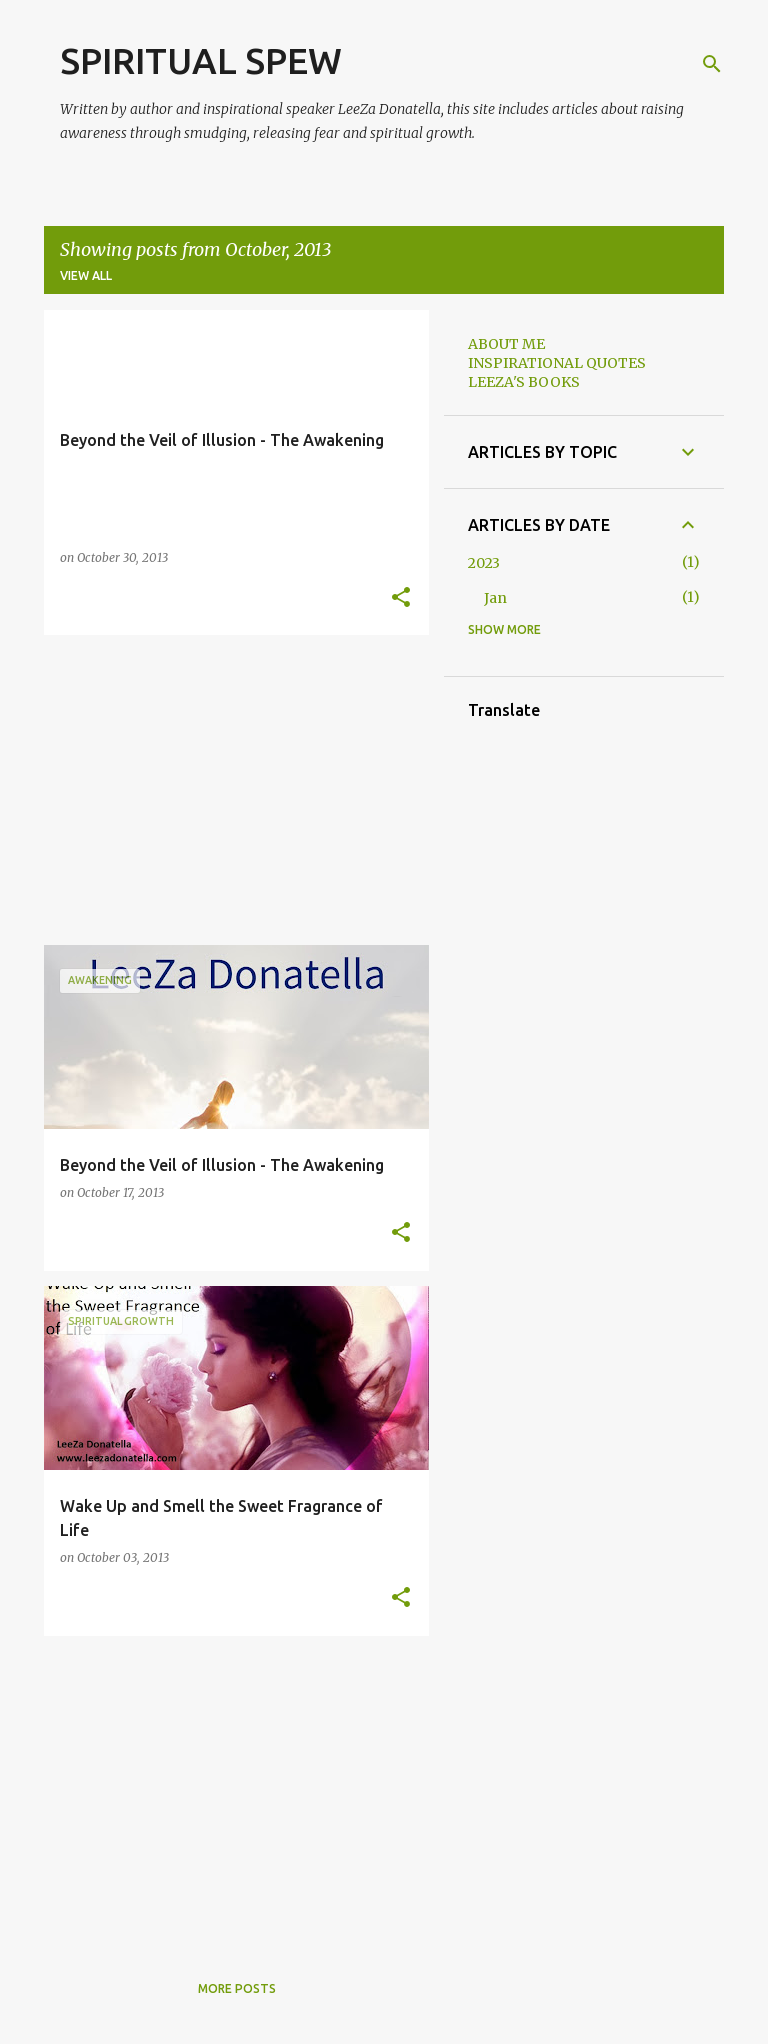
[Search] (712, 64)
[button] (401, 598)
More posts (237, 1988)
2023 (484, 563)
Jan (495, 598)
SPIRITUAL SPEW (201, 60)
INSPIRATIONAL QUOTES (557, 363)
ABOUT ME (506, 344)
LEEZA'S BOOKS (524, 382)
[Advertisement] (229, 790)
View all (86, 275)
